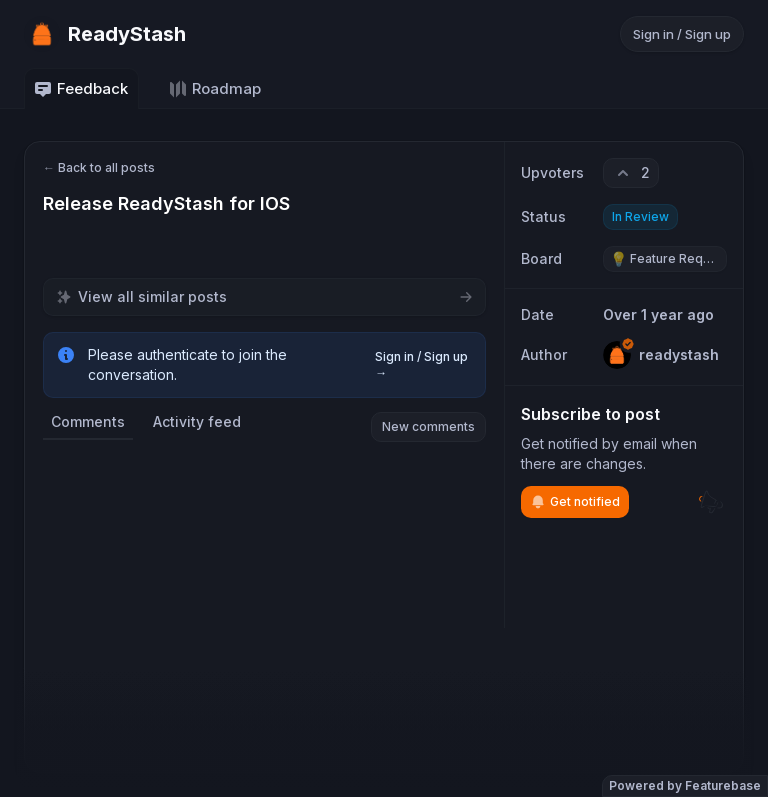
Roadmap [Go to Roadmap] (214, 89)
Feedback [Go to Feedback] (80, 89)
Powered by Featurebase (685, 785)
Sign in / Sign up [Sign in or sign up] (682, 34)
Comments (88, 421)
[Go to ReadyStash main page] (105, 34)
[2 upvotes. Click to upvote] (631, 173)
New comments (428, 426)
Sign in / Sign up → (421, 364)
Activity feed (197, 421)
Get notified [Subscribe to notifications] (575, 502)
